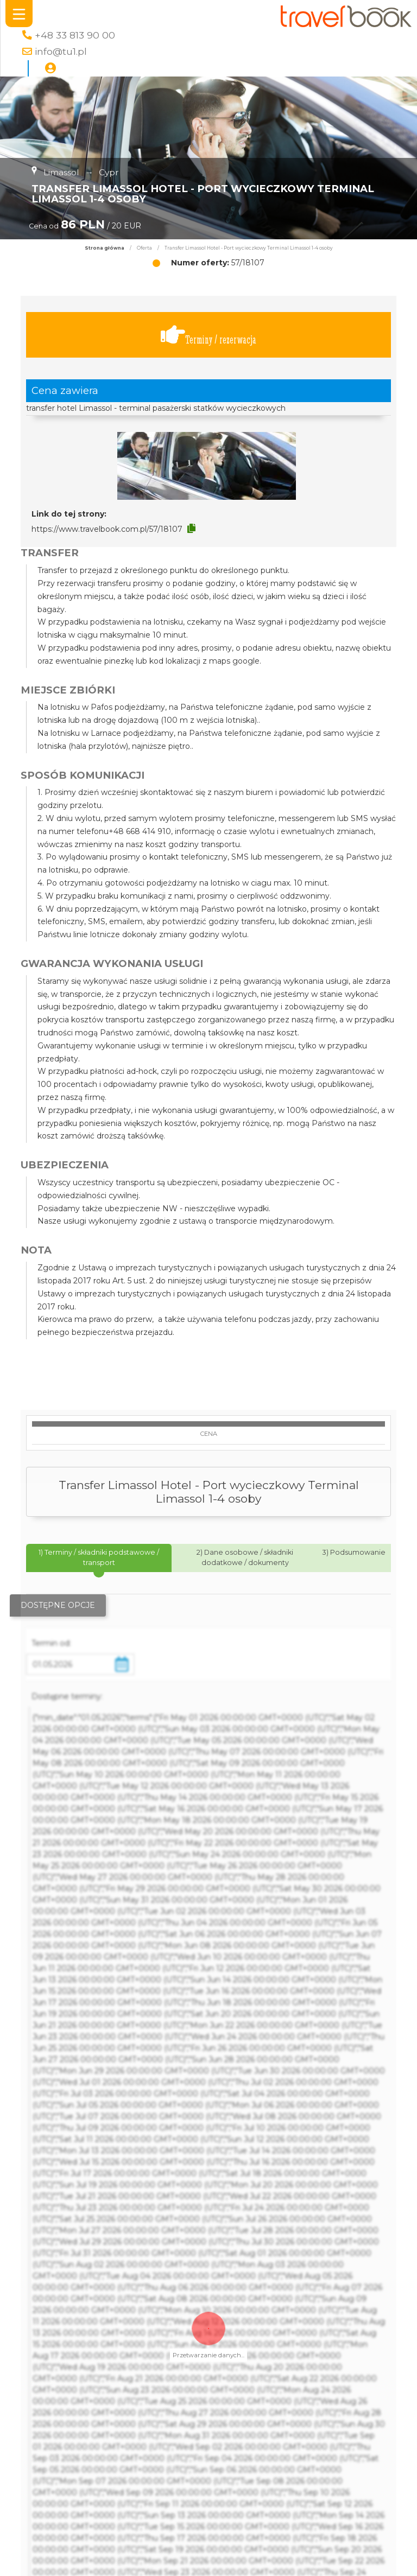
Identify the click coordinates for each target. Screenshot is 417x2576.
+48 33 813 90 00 (75, 35)
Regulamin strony (299, 2568)
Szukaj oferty (112, 2553)
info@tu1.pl (61, 51)
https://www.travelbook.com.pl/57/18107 (106, 529)
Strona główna (104, 248)
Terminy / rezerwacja (208, 335)
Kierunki (113, 2568)
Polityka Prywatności (298, 2553)
